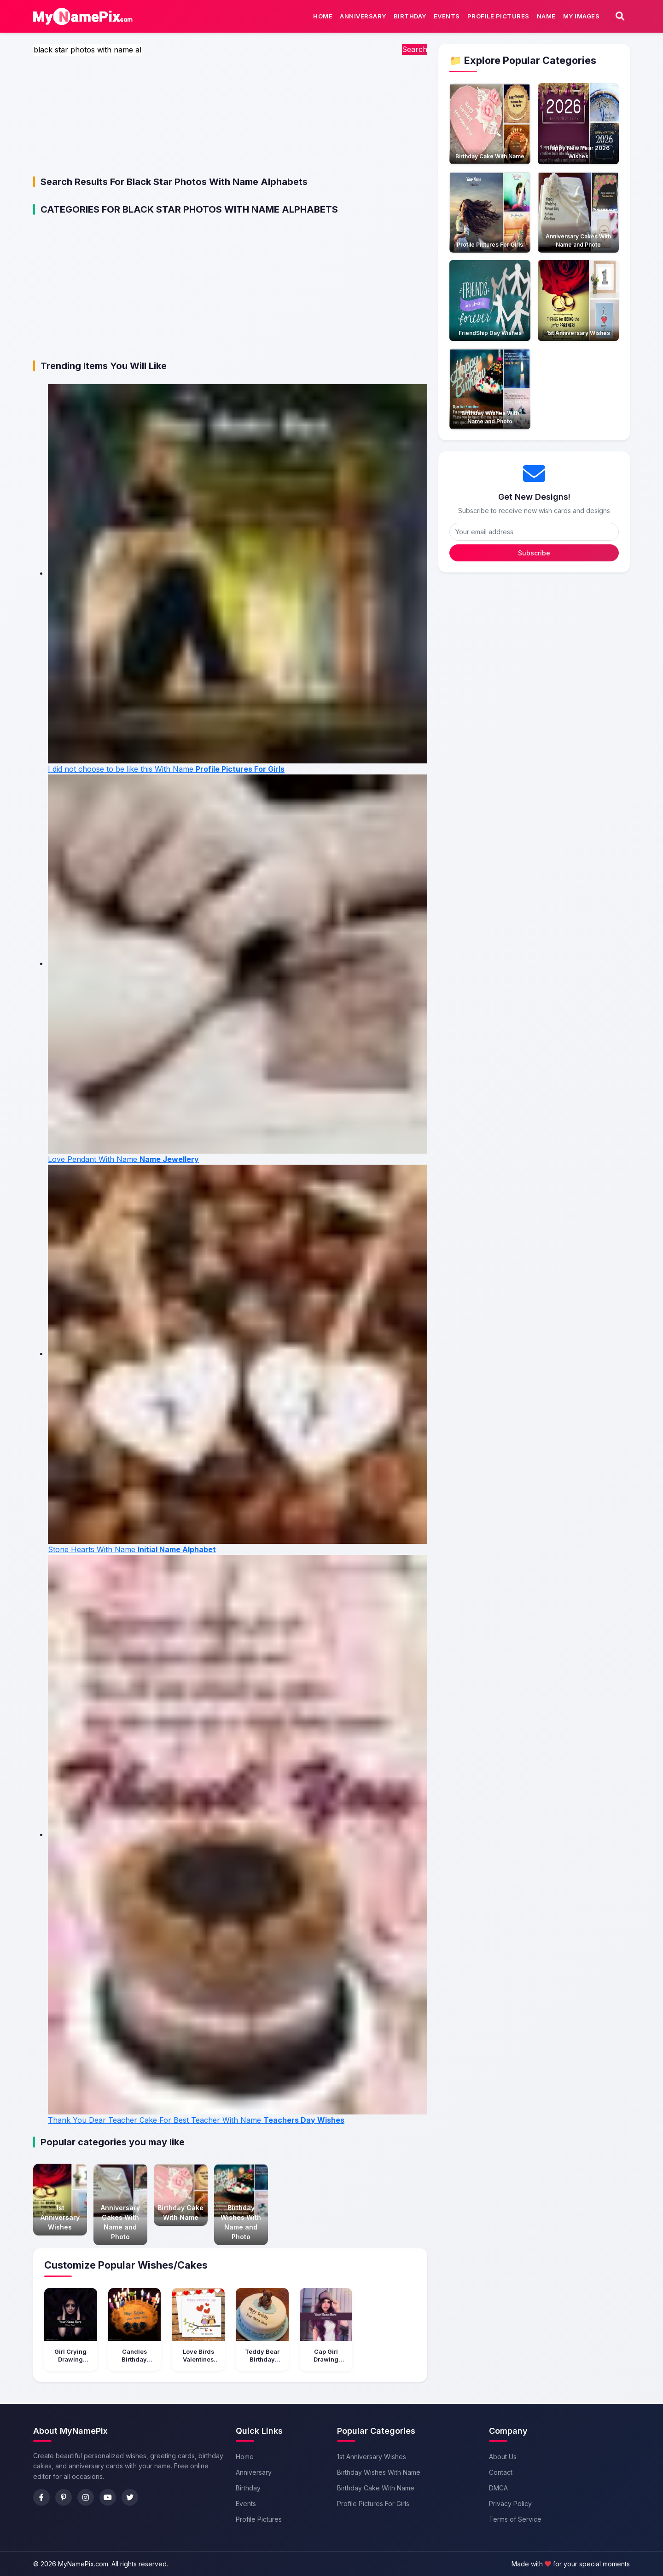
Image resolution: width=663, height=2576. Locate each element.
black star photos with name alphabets (217, 181)
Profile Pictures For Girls (373, 2503)
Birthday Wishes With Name (378, 2472)
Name (546, 16)
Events (447, 16)
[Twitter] (130, 2497)
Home (322, 16)
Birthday (410, 16)
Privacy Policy (510, 2503)
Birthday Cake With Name (375, 2488)
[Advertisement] (230, 120)
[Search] (620, 16)
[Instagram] (85, 2497)
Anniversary (363, 16)
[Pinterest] (63, 2497)
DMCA (498, 2488)
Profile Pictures (498, 16)
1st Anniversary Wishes (371, 2456)
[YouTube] (107, 2497)
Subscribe (534, 553)
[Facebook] (41, 2497)
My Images (581, 16)
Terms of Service (515, 2519)
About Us (503, 2456)
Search (414, 49)
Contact (500, 2472)
